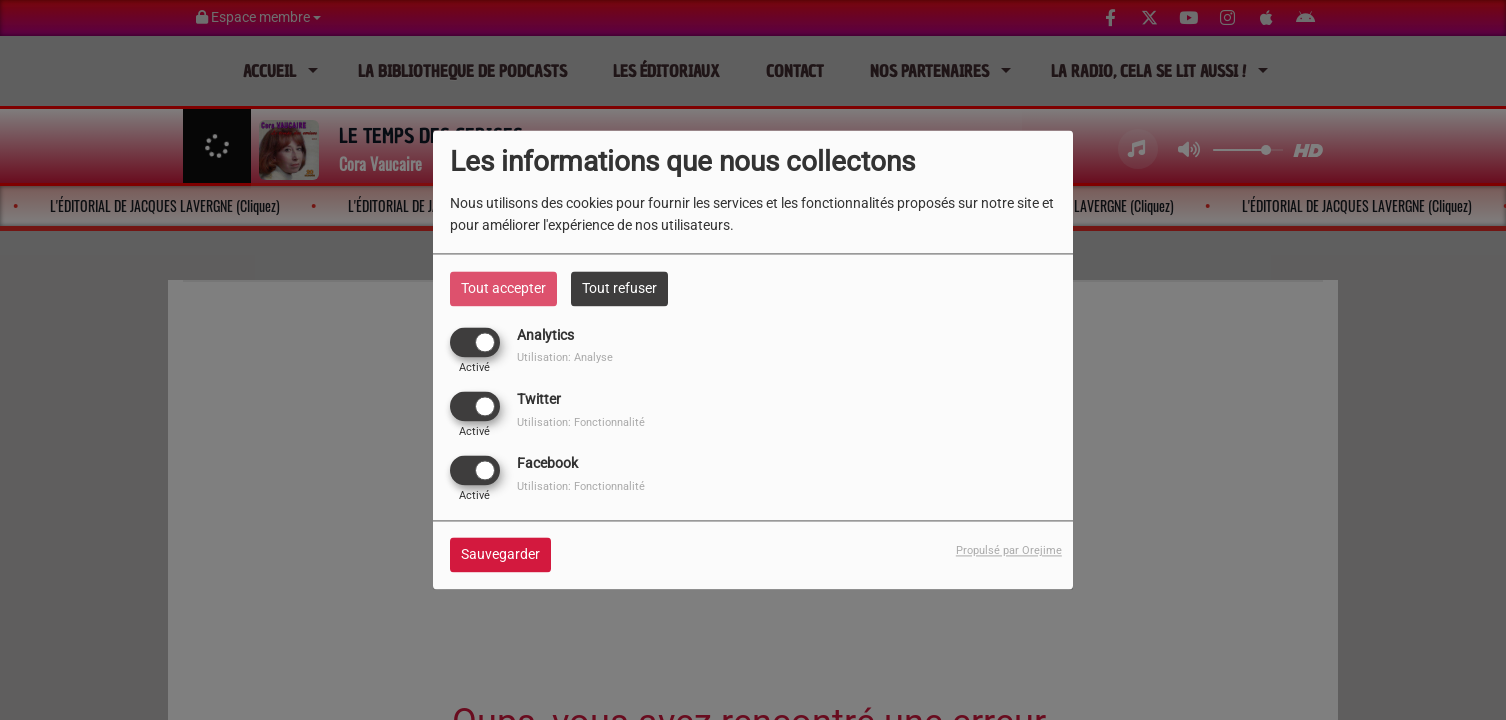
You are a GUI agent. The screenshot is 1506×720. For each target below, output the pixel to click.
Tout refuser (619, 288)
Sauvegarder (500, 555)
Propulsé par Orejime (1009, 551)
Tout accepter (503, 288)
